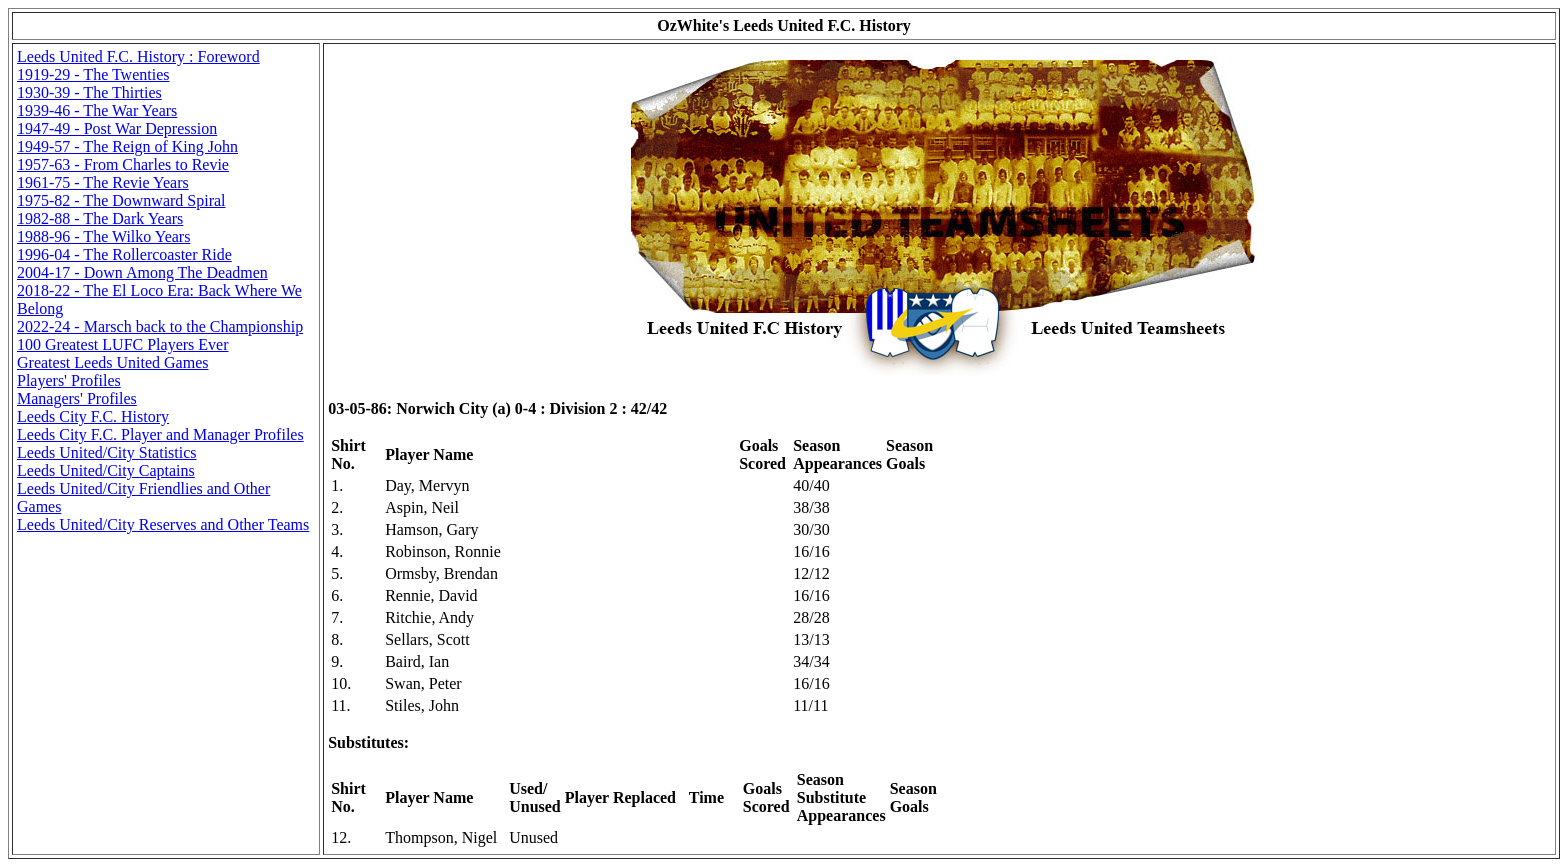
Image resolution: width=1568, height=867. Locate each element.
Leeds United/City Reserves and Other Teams (163, 524)
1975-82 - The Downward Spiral (121, 200)
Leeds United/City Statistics (107, 452)
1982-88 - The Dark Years (100, 218)
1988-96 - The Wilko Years (103, 236)
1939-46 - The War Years (97, 110)
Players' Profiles (69, 380)
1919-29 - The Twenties (93, 74)
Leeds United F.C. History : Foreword (138, 56)
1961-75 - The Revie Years (103, 182)
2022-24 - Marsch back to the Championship (160, 326)
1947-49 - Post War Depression (117, 128)
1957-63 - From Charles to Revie (123, 164)
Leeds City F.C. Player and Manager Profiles (160, 434)
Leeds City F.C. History (93, 416)
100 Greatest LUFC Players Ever (123, 344)
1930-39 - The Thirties (89, 92)
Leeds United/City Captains (106, 470)
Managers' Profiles (77, 398)
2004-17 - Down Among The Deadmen (142, 272)
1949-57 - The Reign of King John (127, 146)
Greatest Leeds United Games (112, 362)
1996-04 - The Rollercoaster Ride (124, 254)
